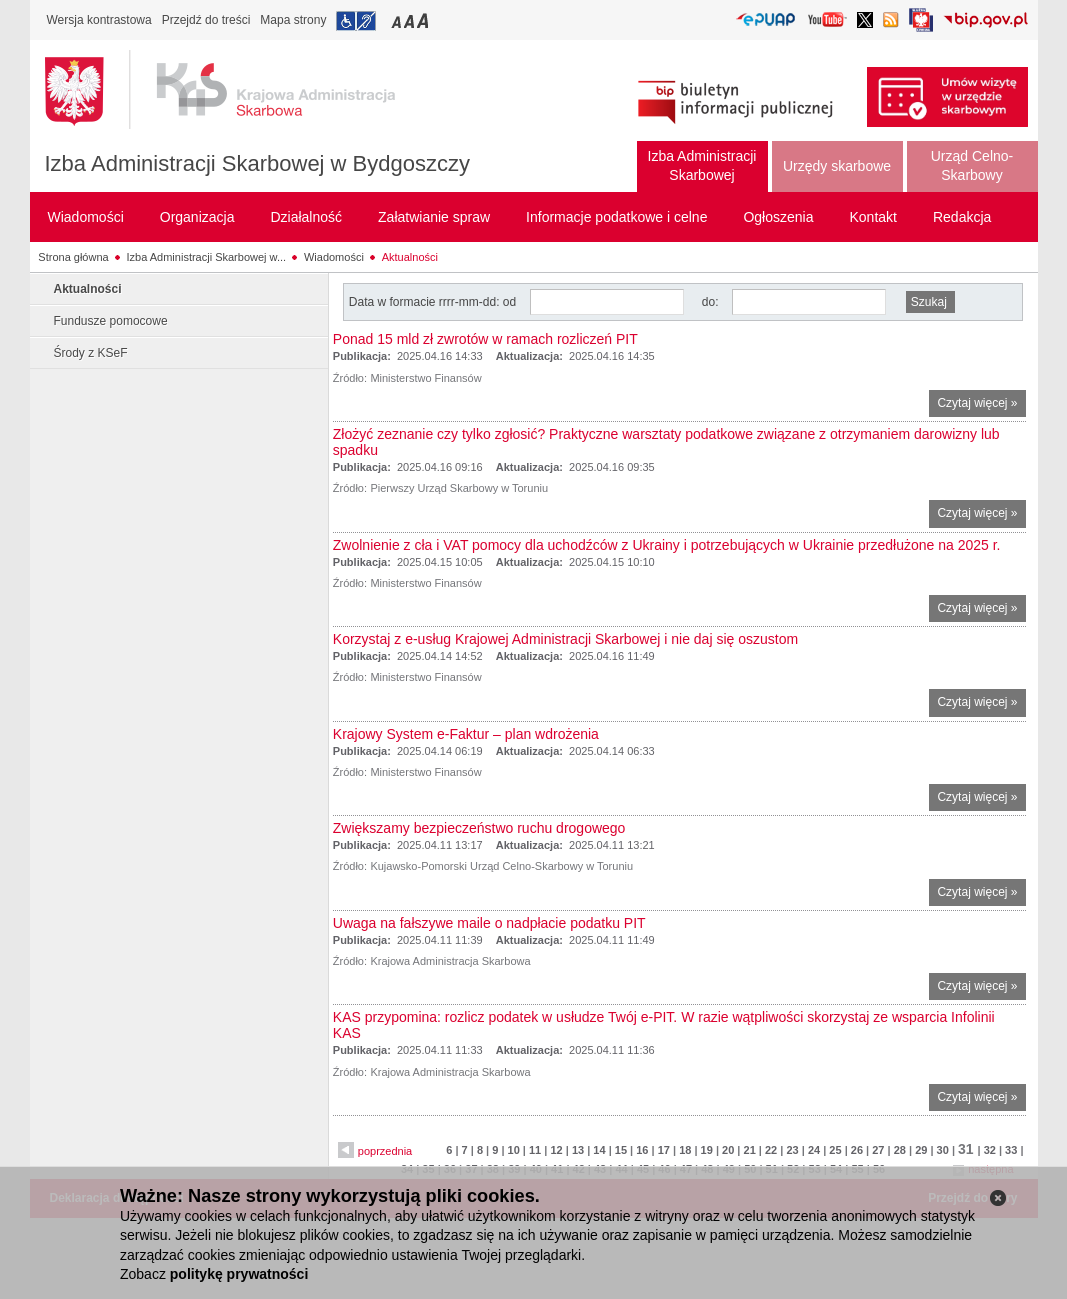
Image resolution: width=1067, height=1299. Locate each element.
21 (750, 1150)
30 (943, 1150)
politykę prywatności (239, 1274)
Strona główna (73, 257)
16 (642, 1150)
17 (664, 1150)
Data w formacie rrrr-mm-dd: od (434, 302)
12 (556, 1150)
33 (1011, 1150)
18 (685, 1150)
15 (621, 1150)
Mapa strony (293, 20)
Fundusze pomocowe (111, 321)
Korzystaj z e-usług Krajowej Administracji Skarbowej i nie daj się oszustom (565, 639)
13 (578, 1150)
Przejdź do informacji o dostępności (356, 21)
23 (792, 1150)
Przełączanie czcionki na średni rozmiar (411, 20)
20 (728, 1150)
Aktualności (410, 257)
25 (835, 1150)
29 (921, 1150)
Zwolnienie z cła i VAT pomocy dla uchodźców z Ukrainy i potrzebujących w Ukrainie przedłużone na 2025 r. (667, 545)
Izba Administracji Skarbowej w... (207, 257)
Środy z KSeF (91, 353)
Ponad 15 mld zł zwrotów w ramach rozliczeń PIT (485, 339)
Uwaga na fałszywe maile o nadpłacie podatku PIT (489, 923)
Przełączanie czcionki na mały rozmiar (398, 20)
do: (710, 302)
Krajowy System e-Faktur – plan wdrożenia (466, 734)
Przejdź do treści (206, 20)
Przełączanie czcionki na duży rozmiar (424, 20)
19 (707, 1150)
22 (771, 1150)
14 (599, 1150)
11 (535, 1150)
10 (514, 1150)
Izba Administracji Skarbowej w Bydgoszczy (258, 163)
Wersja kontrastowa (99, 20)
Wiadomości (334, 257)
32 (990, 1150)
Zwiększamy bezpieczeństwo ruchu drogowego (479, 828)
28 (900, 1150)
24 (814, 1150)
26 (857, 1150)
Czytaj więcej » (981, 405)
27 (878, 1150)
